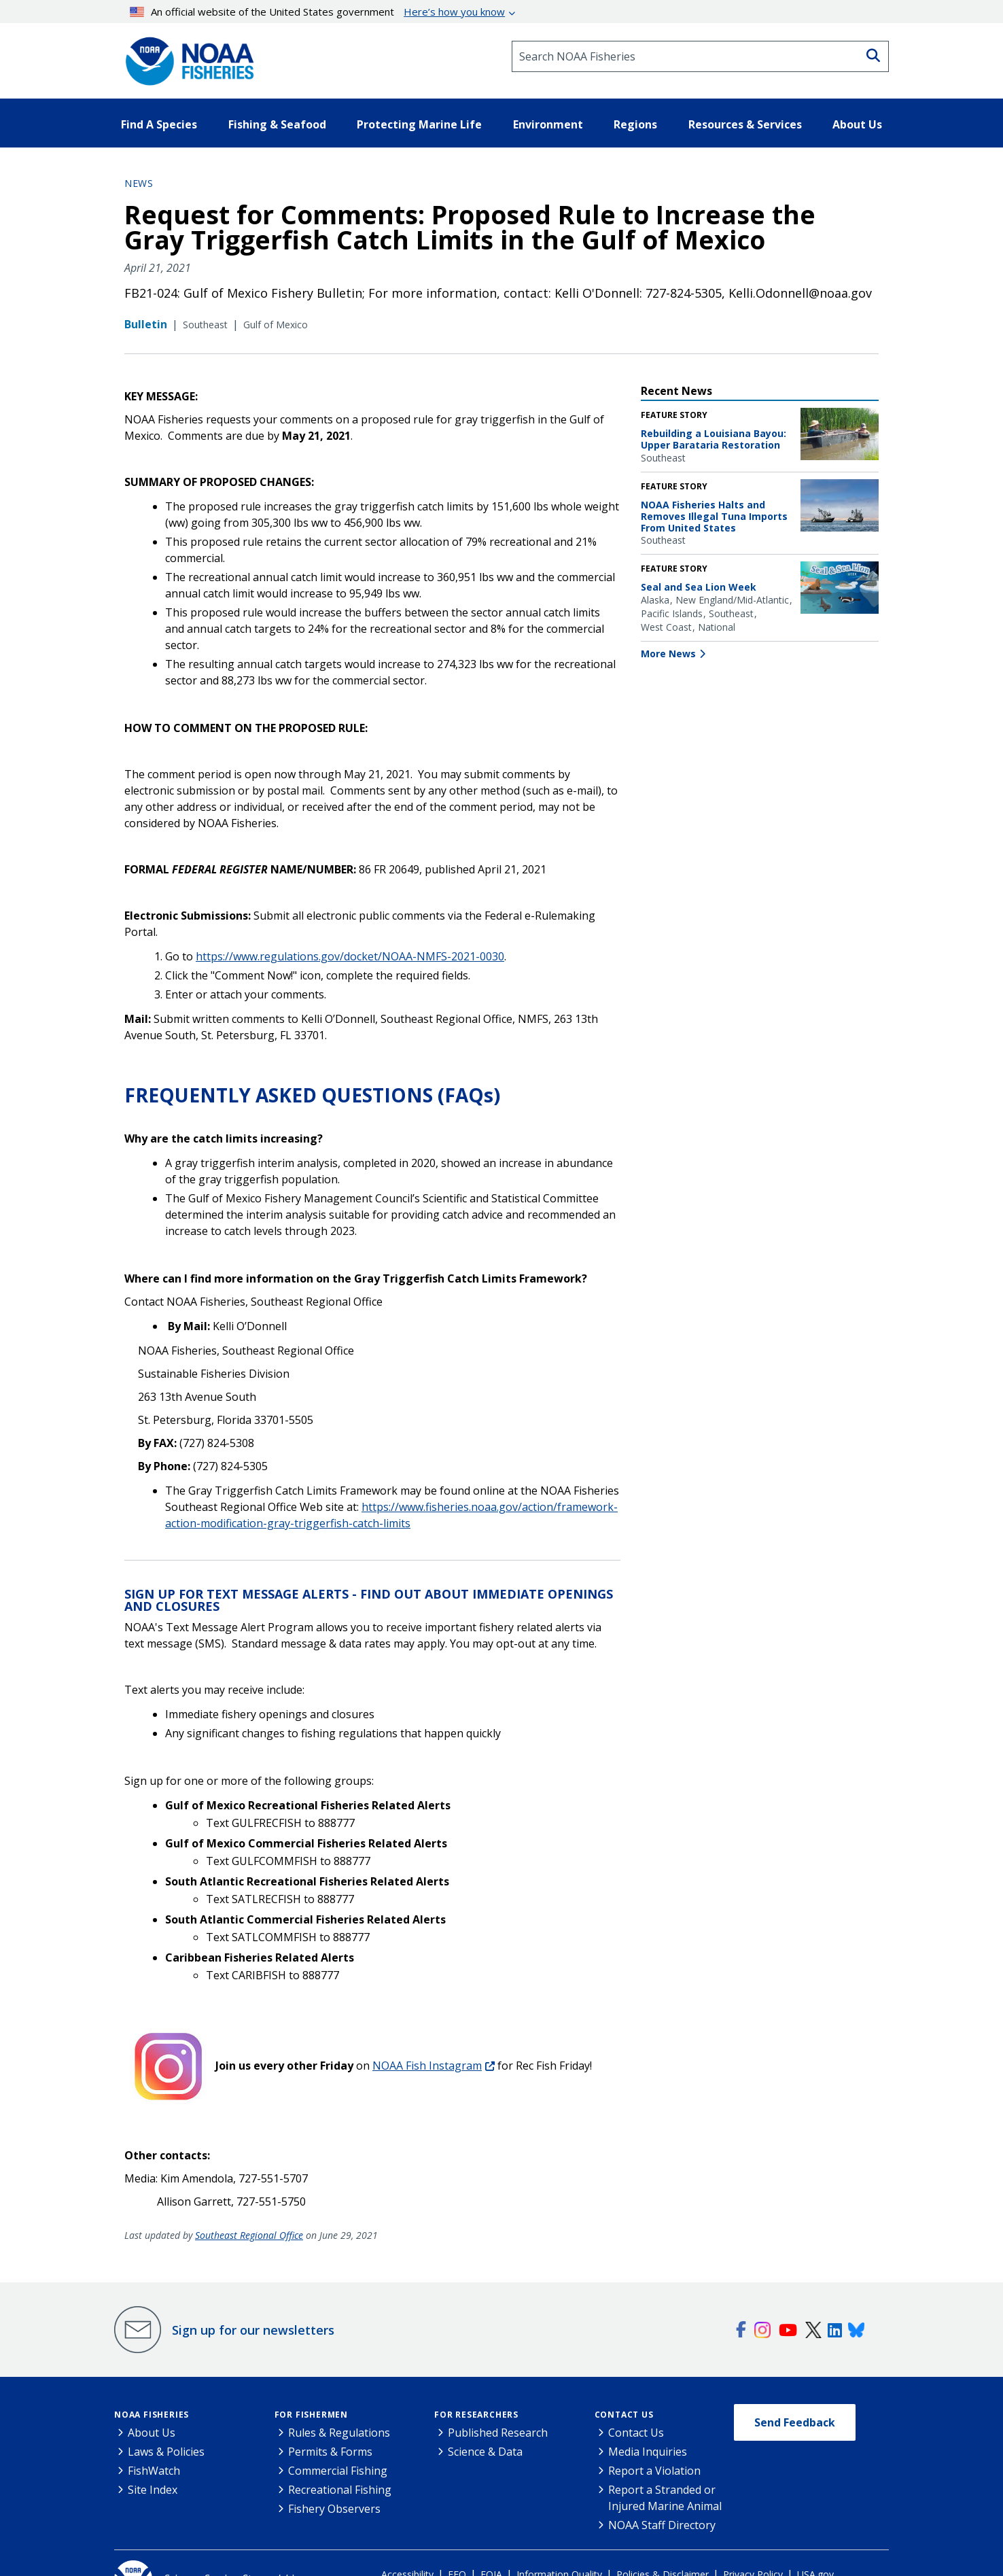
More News (668, 653)
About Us (151, 2432)
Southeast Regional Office (249, 2235)
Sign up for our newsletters (253, 2330)
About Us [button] (857, 124)
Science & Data (485, 2451)
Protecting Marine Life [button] (419, 124)
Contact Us (624, 2414)
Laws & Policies (166, 2451)
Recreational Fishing (339, 2489)
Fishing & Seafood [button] (277, 124)
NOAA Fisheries (151, 2414)
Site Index (152, 2489)
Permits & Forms (330, 2451)
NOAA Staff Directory (662, 2525)
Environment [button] (548, 124)
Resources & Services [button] (745, 124)
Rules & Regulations (339, 2432)
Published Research (498, 2432)
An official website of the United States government (318, 11)
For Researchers (476, 2414)
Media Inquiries (647, 2451)
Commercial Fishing (337, 2470)
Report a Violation (654, 2470)
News (138, 183)
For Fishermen (311, 2414)
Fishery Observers (334, 2508)
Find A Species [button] (159, 124)
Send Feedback (794, 2422)
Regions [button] (635, 124)
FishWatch (154, 2470)
